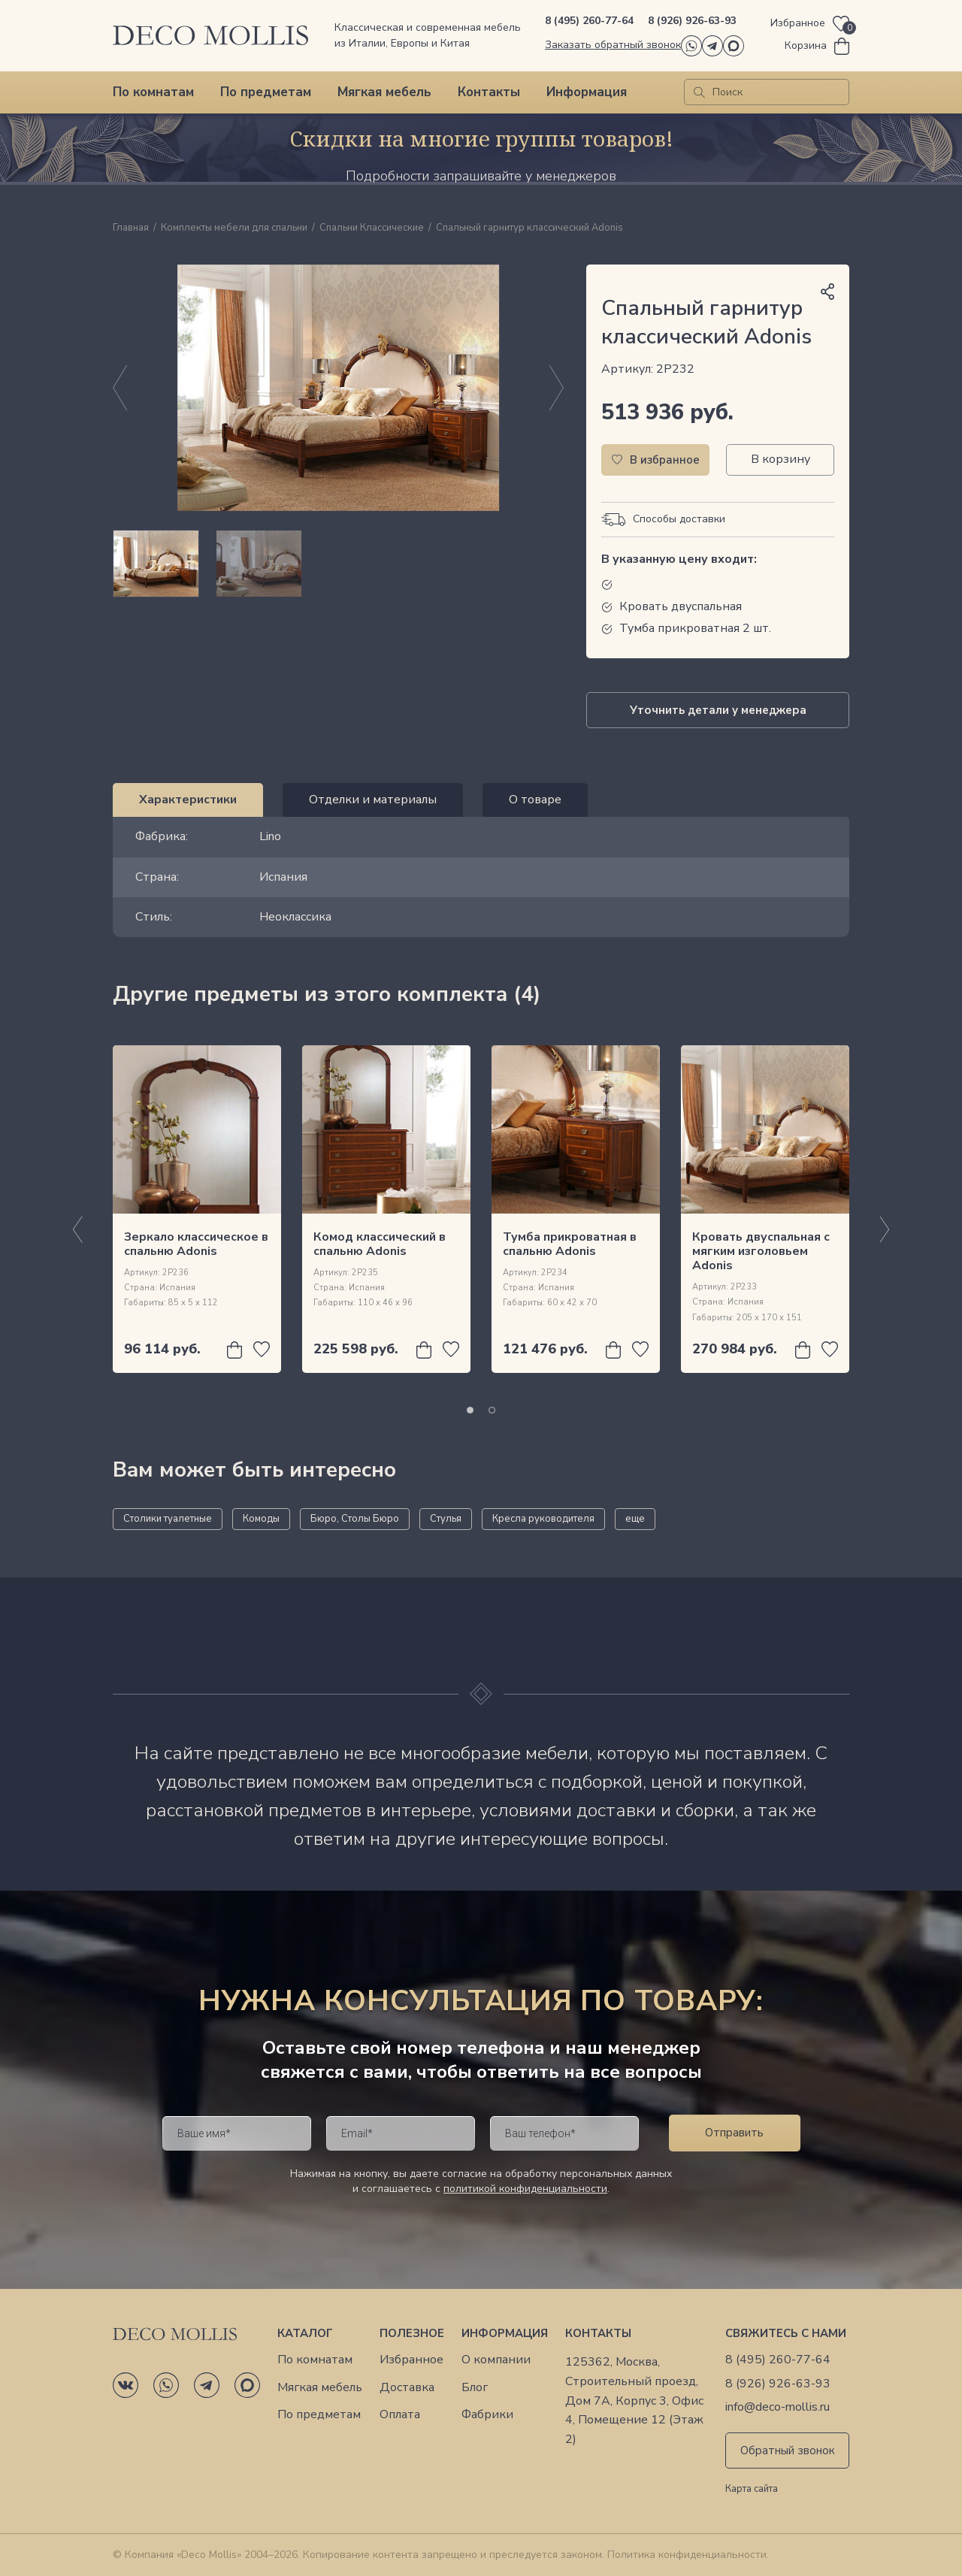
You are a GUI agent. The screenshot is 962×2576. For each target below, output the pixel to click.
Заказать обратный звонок (613, 45)
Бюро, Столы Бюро (354, 1518)
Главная (131, 228)
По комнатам (153, 92)
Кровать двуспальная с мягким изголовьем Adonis (761, 1251)
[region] (338, 563)
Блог (474, 2388)
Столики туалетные (167, 1518)
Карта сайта (751, 2490)
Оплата (400, 2415)
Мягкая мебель (384, 92)
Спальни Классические (371, 228)
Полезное (412, 2333)
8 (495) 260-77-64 (589, 21)
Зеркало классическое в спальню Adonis (196, 1244)
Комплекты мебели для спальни (234, 228)
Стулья (445, 1518)
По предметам (265, 92)
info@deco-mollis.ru (777, 2407)
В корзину (780, 459)
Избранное (411, 2360)
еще (635, 1518)
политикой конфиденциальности (525, 2188)
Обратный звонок (787, 2450)
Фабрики (487, 2415)
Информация (586, 92)
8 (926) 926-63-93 (692, 21)
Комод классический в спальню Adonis (379, 1244)
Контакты (489, 92)
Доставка (407, 2388)
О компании (496, 2360)
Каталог (305, 2333)
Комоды (261, 1518)
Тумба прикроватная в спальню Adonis (570, 1244)
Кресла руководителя (543, 1518)
